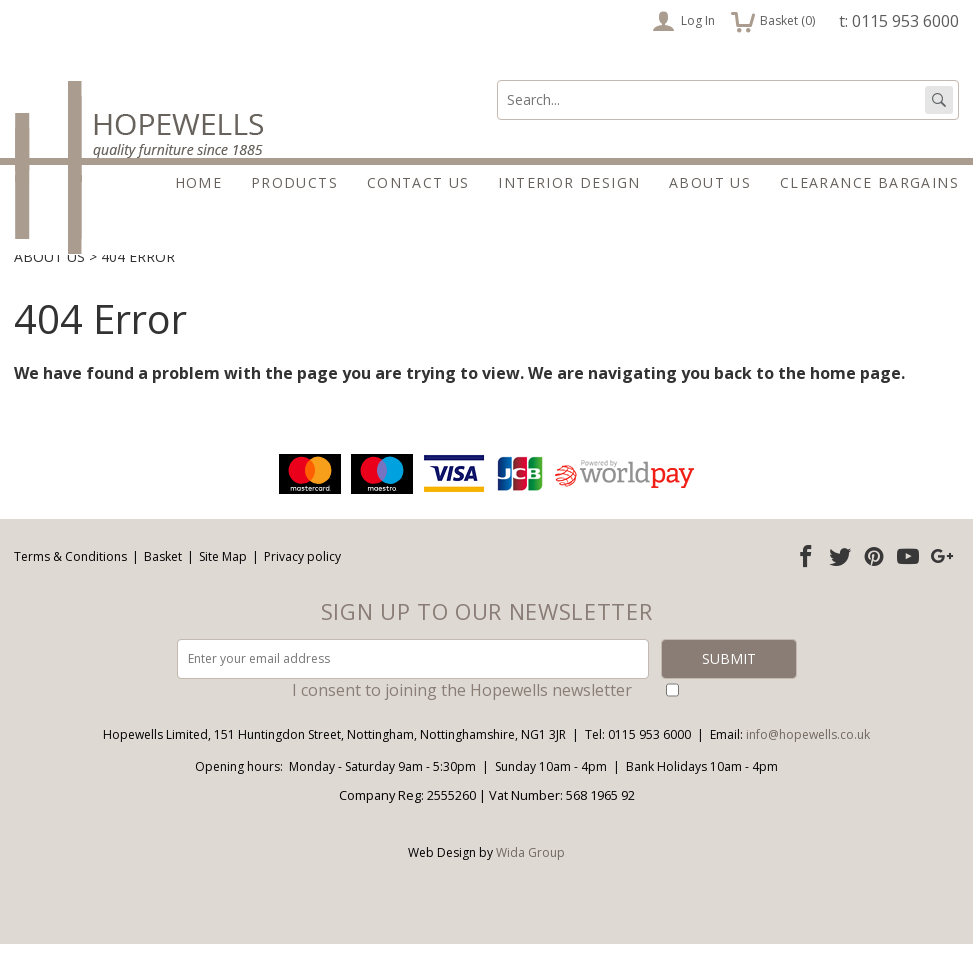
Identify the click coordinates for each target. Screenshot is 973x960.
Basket (163, 572)
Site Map (223, 572)
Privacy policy (302, 572)
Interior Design (569, 182)
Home (199, 182)
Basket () (773, 21)
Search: (497, 80)
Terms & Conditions (70, 572)
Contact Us (418, 182)
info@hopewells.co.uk (808, 750)
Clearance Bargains (869, 182)
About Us (710, 182)
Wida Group (530, 868)
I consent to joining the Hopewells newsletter (462, 706)
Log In (683, 21)
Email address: (0, 466)
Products (294, 182)
